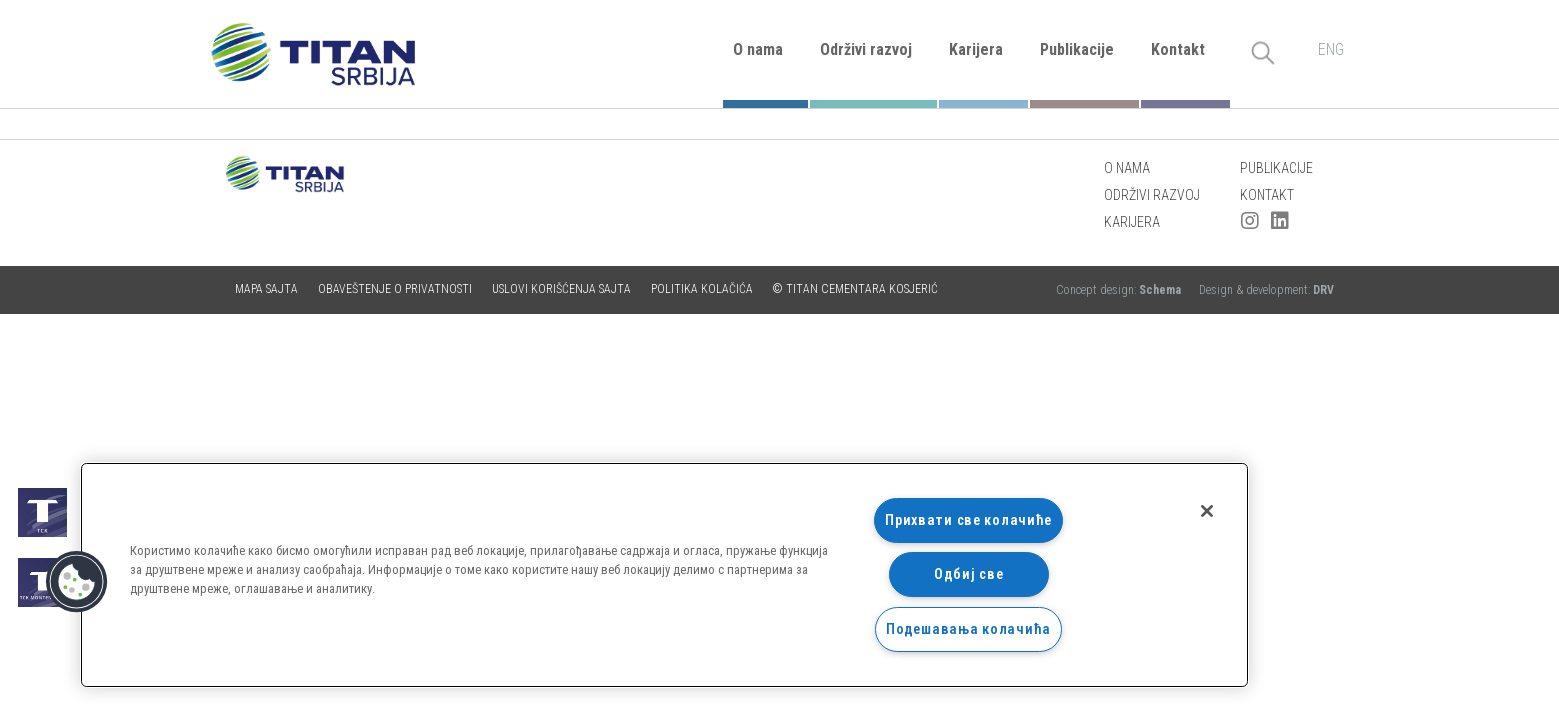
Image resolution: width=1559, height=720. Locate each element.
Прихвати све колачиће (968, 520)
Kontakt (1178, 49)
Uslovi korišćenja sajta (561, 289)
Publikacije (1077, 49)
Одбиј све (968, 574)
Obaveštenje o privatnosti (395, 289)
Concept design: (1120, 290)
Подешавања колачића (968, 629)
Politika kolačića (702, 289)
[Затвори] (1207, 511)
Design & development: (1266, 290)
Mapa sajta (266, 289)
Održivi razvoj (866, 49)
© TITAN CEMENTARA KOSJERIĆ (855, 289)
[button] (77, 582)
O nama (758, 49)
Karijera (976, 49)
